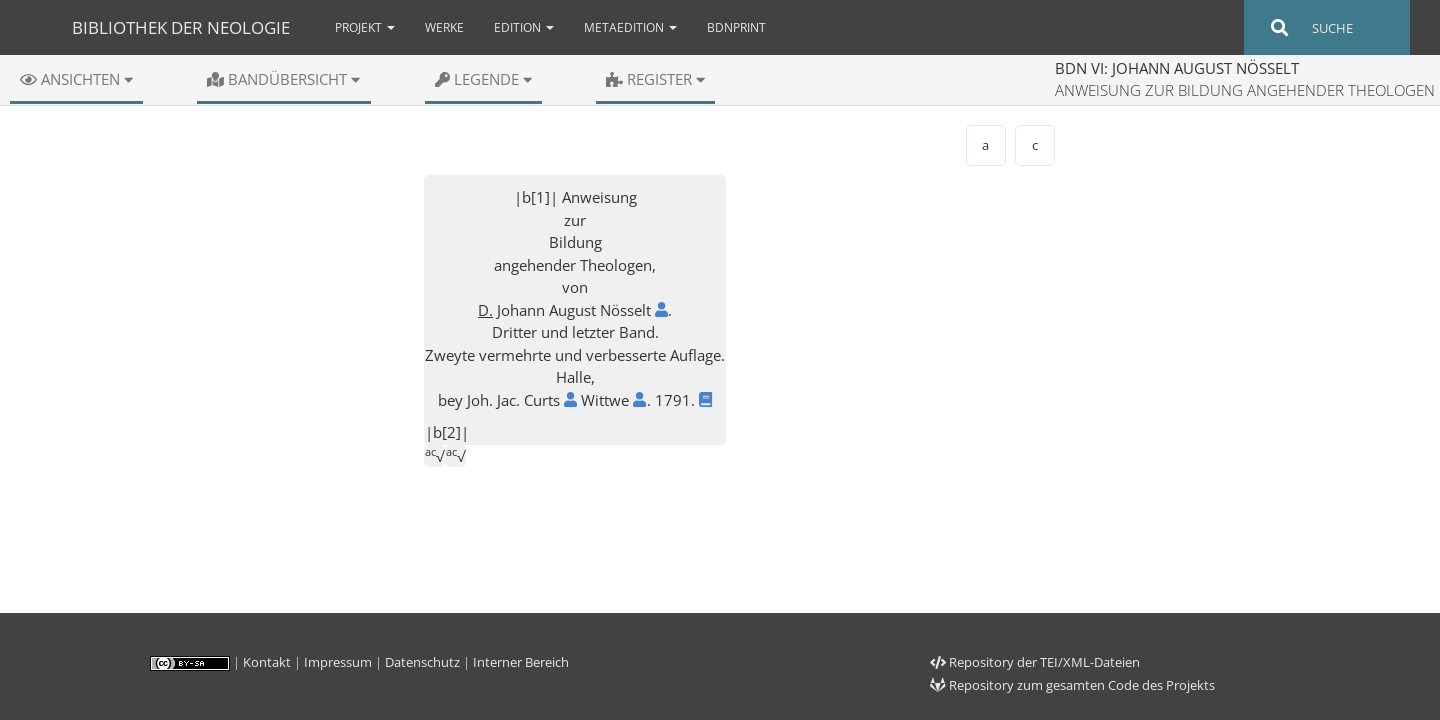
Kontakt (267, 662)
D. (485, 310)
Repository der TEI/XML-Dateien (1035, 662)
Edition (524, 27)
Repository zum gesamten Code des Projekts (1072, 685)
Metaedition (630, 27)
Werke (444, 27)
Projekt (365, 27)
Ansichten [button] (76, 79)
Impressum (338, 662)
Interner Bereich (521, 662)
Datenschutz (422, 662)
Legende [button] (483, 79)
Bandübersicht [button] (283, 79)
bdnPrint (736, 27)
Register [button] (655, 79)
